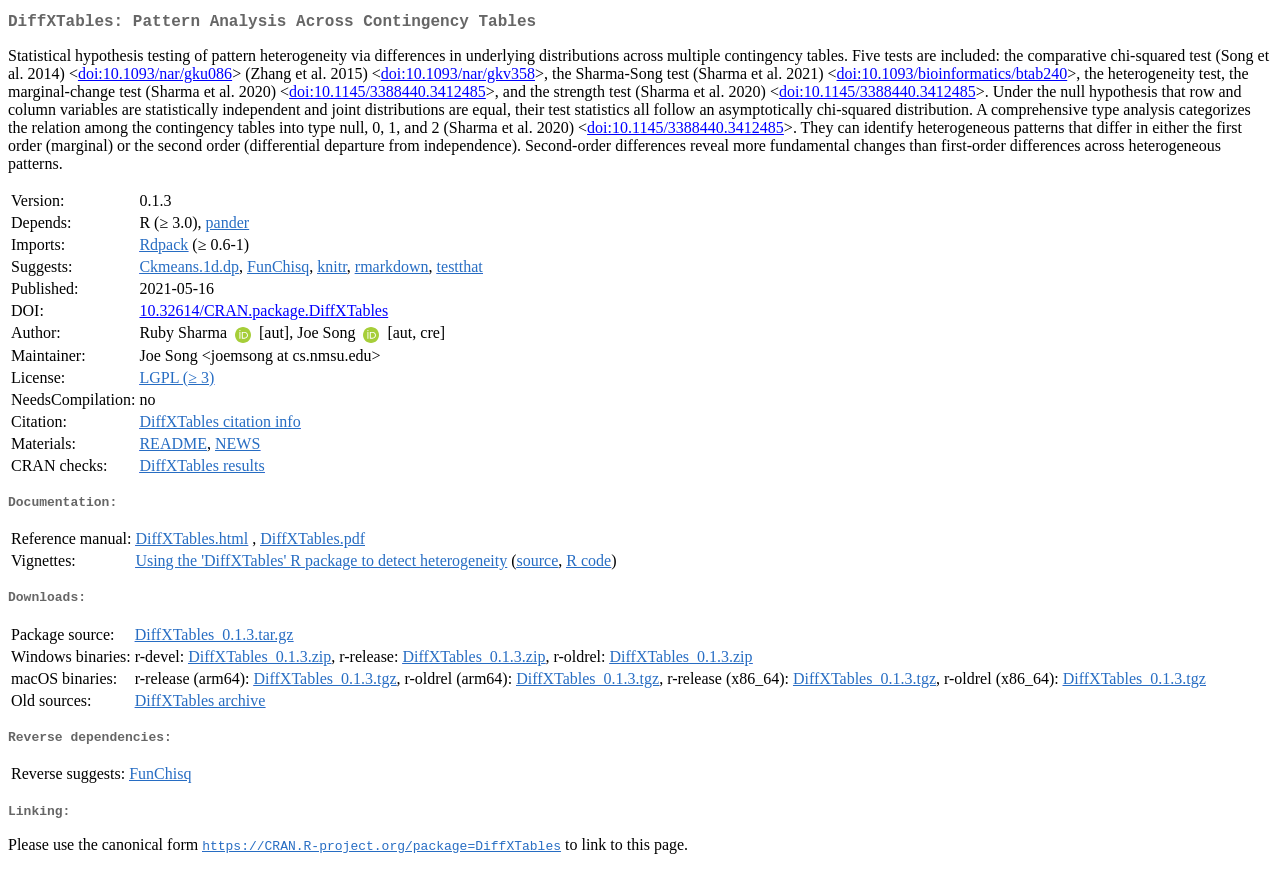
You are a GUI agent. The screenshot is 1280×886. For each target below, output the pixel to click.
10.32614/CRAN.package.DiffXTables (263, 314)
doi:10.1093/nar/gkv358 (458, 77)
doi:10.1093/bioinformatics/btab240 (952, 77)
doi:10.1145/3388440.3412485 (387, 95)
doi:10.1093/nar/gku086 (155, 77)
